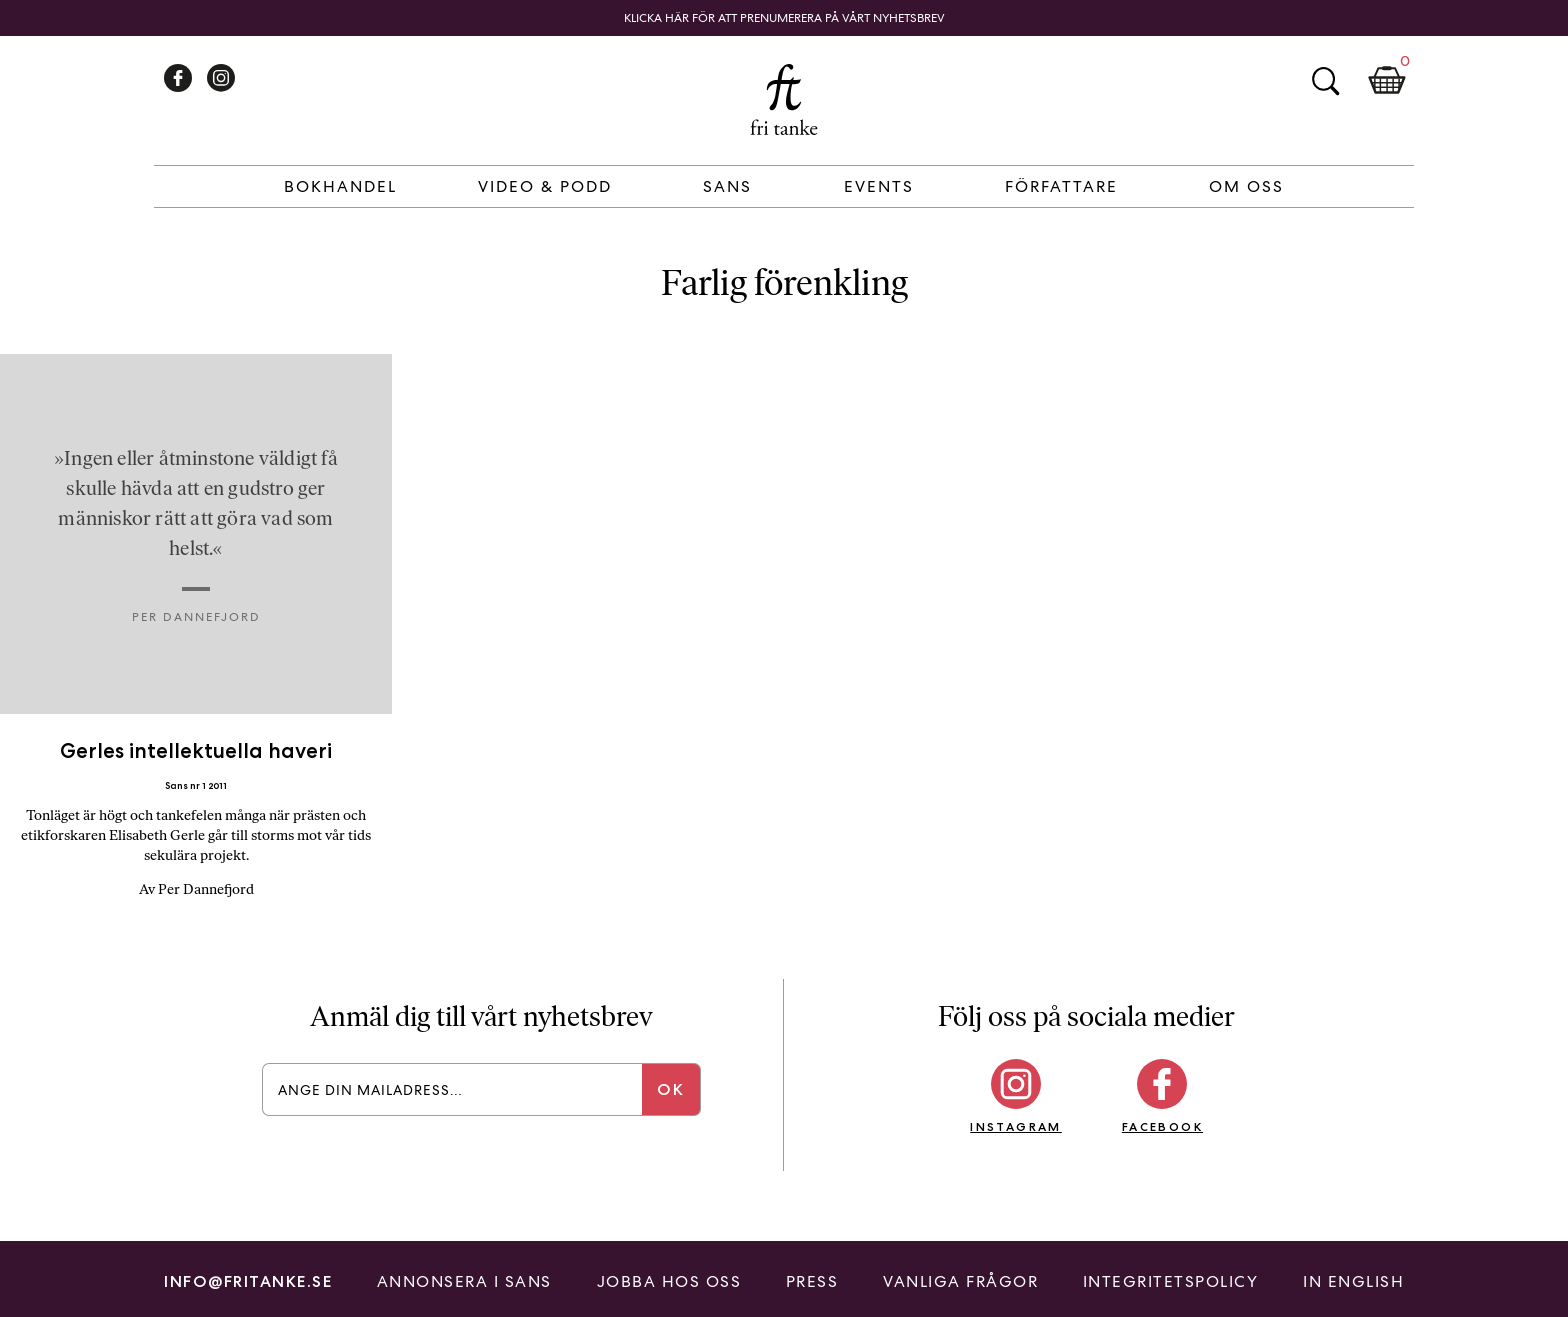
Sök (1325, 81)
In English (1353, 1281)
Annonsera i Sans (464, 1281)
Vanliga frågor (960, 1281)
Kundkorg (1387, 81)
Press (812, 1281)
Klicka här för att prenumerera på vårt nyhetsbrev (784, 18)
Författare (1061, 186)
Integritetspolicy (1171, 1281)
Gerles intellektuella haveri (196, 750)
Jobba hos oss (669, 1281)
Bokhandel (340, 186)
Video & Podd (545, 186)
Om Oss (1246, 186)
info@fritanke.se (248, 1281)
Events (879, 186)
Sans (727, 186)
